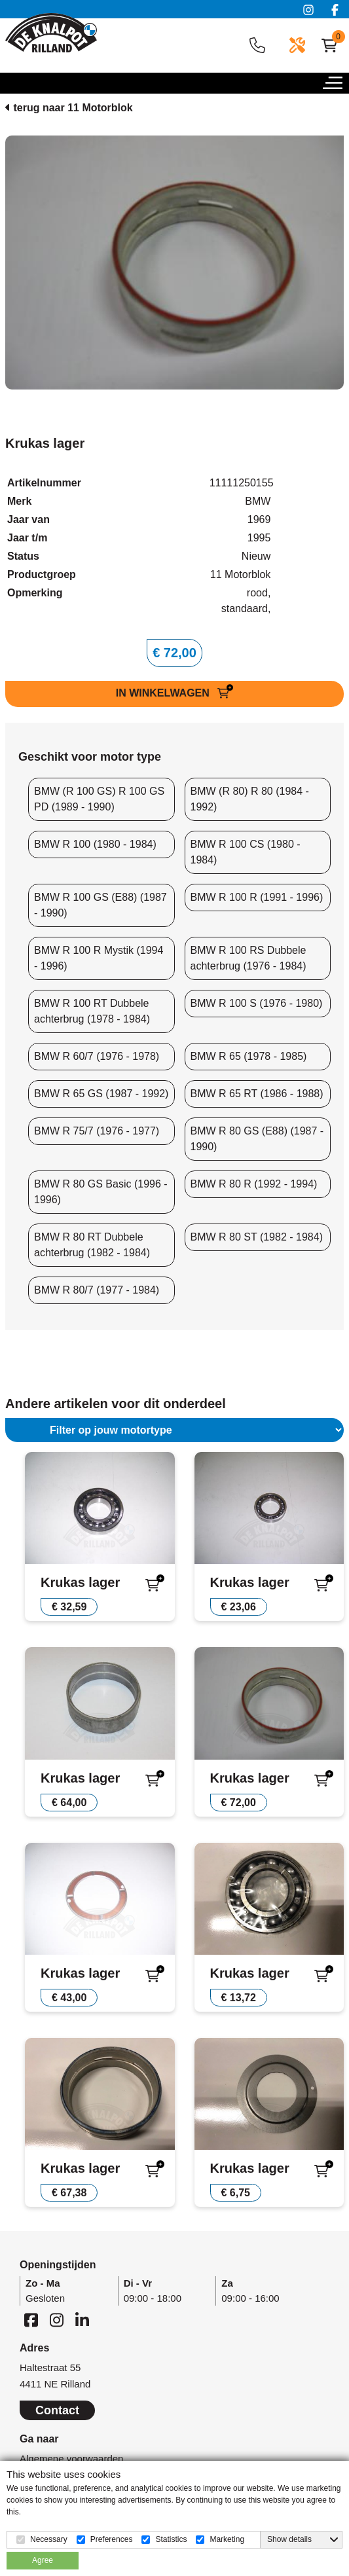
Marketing (227, 2539)
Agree (42, 2560)
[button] (336, 86)
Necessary (48, 2539)
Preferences (111, 2539)
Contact (57, 2410)
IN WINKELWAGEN (164, 692)
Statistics (171, 2539)
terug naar (69, 107)
